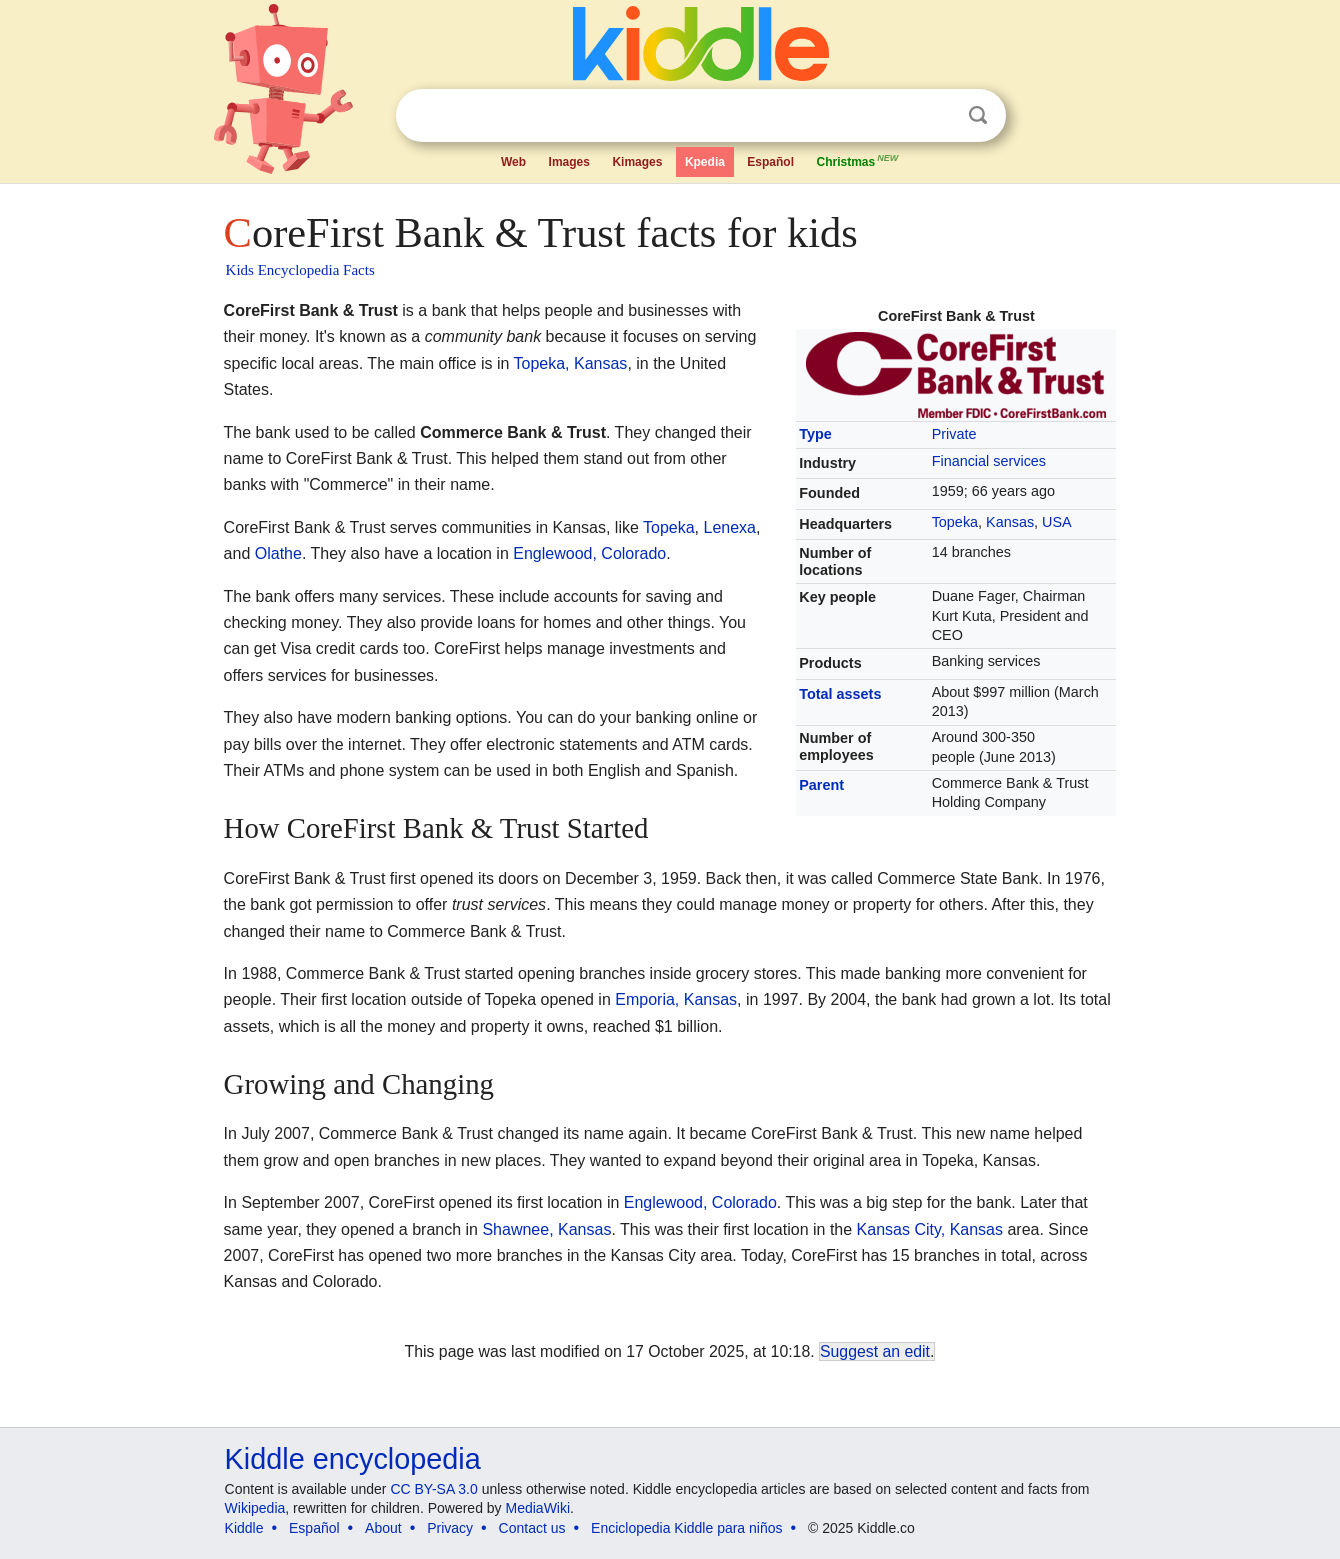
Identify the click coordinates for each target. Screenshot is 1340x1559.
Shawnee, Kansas (546, 1229)
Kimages (637, 162)
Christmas (858, 160)
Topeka (955, 522)
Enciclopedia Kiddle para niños (686, 1528)
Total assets (840, 694)
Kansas (1010, 522)
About (383, 1528)
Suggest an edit (875, 1351)
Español (770, 162)
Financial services (989, 461)
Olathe (278, 553)
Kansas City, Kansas (930, 1229)
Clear (937, 116)
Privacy (450, 1528)
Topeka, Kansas (571, 363)
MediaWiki (538, 1508)
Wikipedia (255, 1508)
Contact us (532, 1528)
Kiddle (244, 1528)
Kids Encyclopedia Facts (300, 270)
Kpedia (705, 162)
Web (513, 162)
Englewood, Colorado (589, 553)
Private (954, 434)
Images (569, 162)
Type (815, 434)
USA (1057, 522)
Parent (821, 785)
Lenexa (729, 527)
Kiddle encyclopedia (353, 1459)
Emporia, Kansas (676, 999)
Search (978, 115)
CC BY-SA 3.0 (433, 1489)
